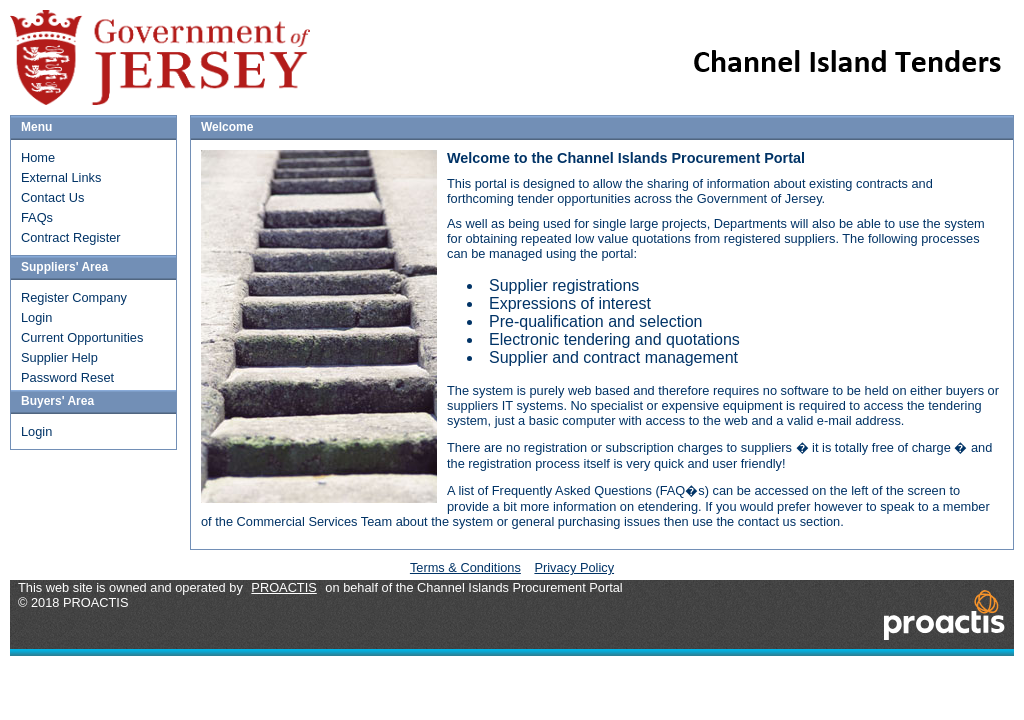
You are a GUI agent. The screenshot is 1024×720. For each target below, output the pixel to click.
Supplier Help (59, 357)
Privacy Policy (574, 567)
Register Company (74, 297)
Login (36, 317)
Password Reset (67, 377)
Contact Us (52, 197)
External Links (61, 177)
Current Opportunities (82, 337)
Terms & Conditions (465, 567)
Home (38, 157)
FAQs (37, 217)
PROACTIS (283, 587)
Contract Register (71, 237)
